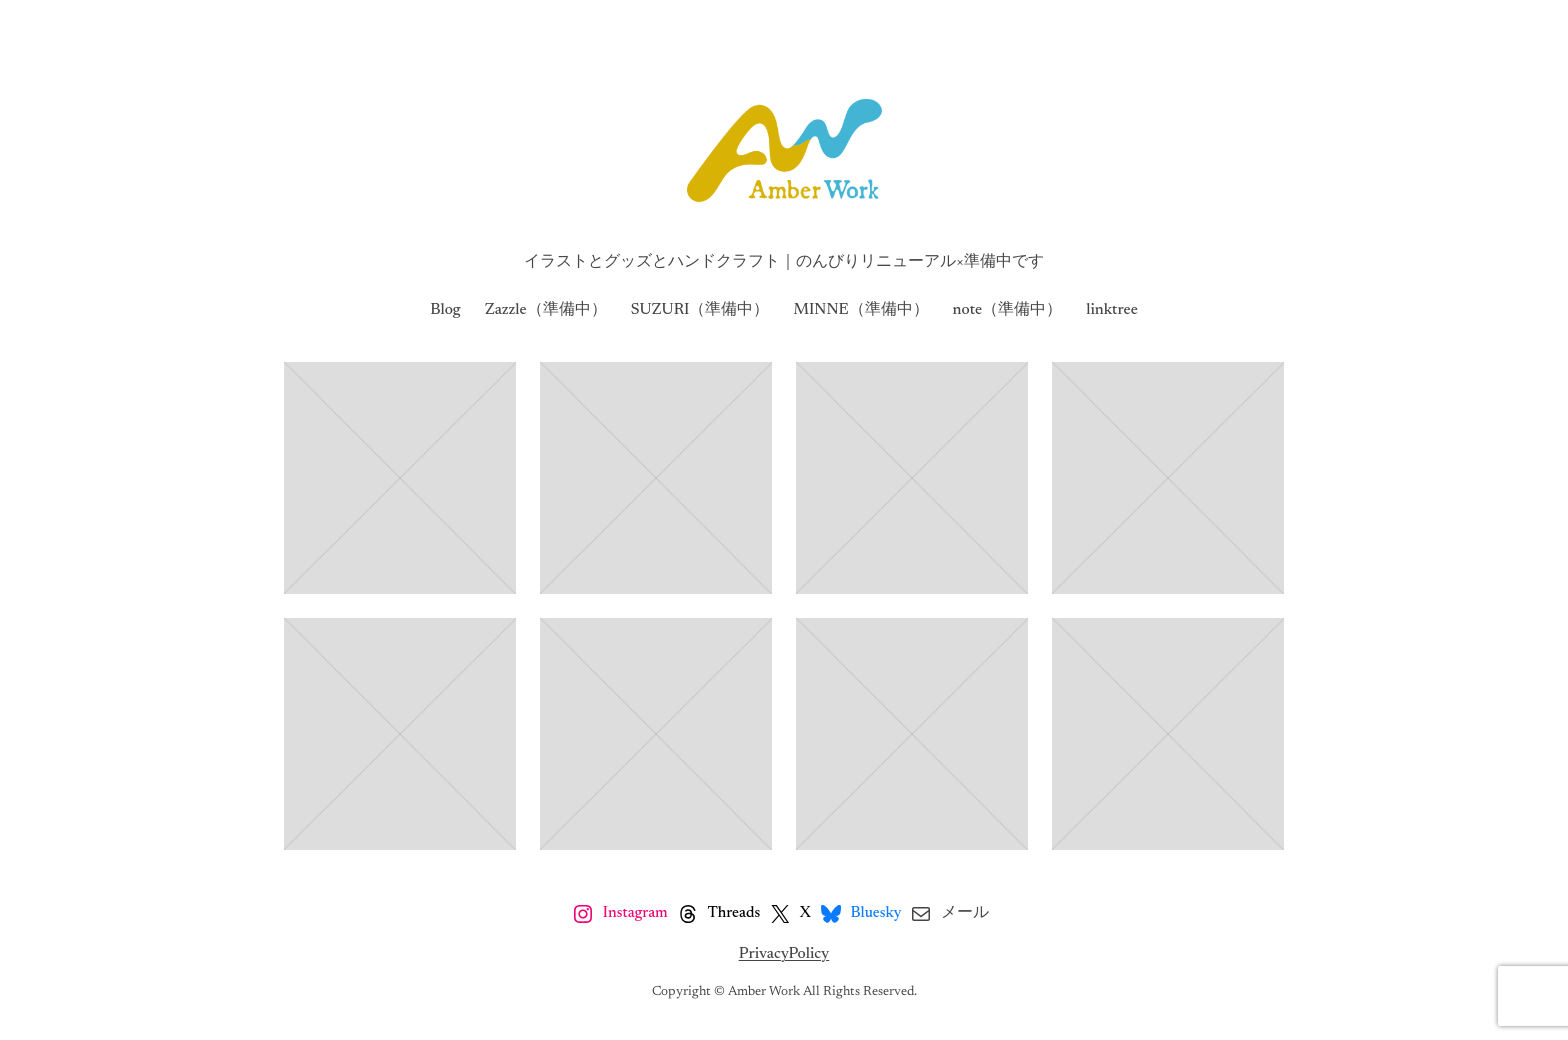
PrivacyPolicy (784, 954)
